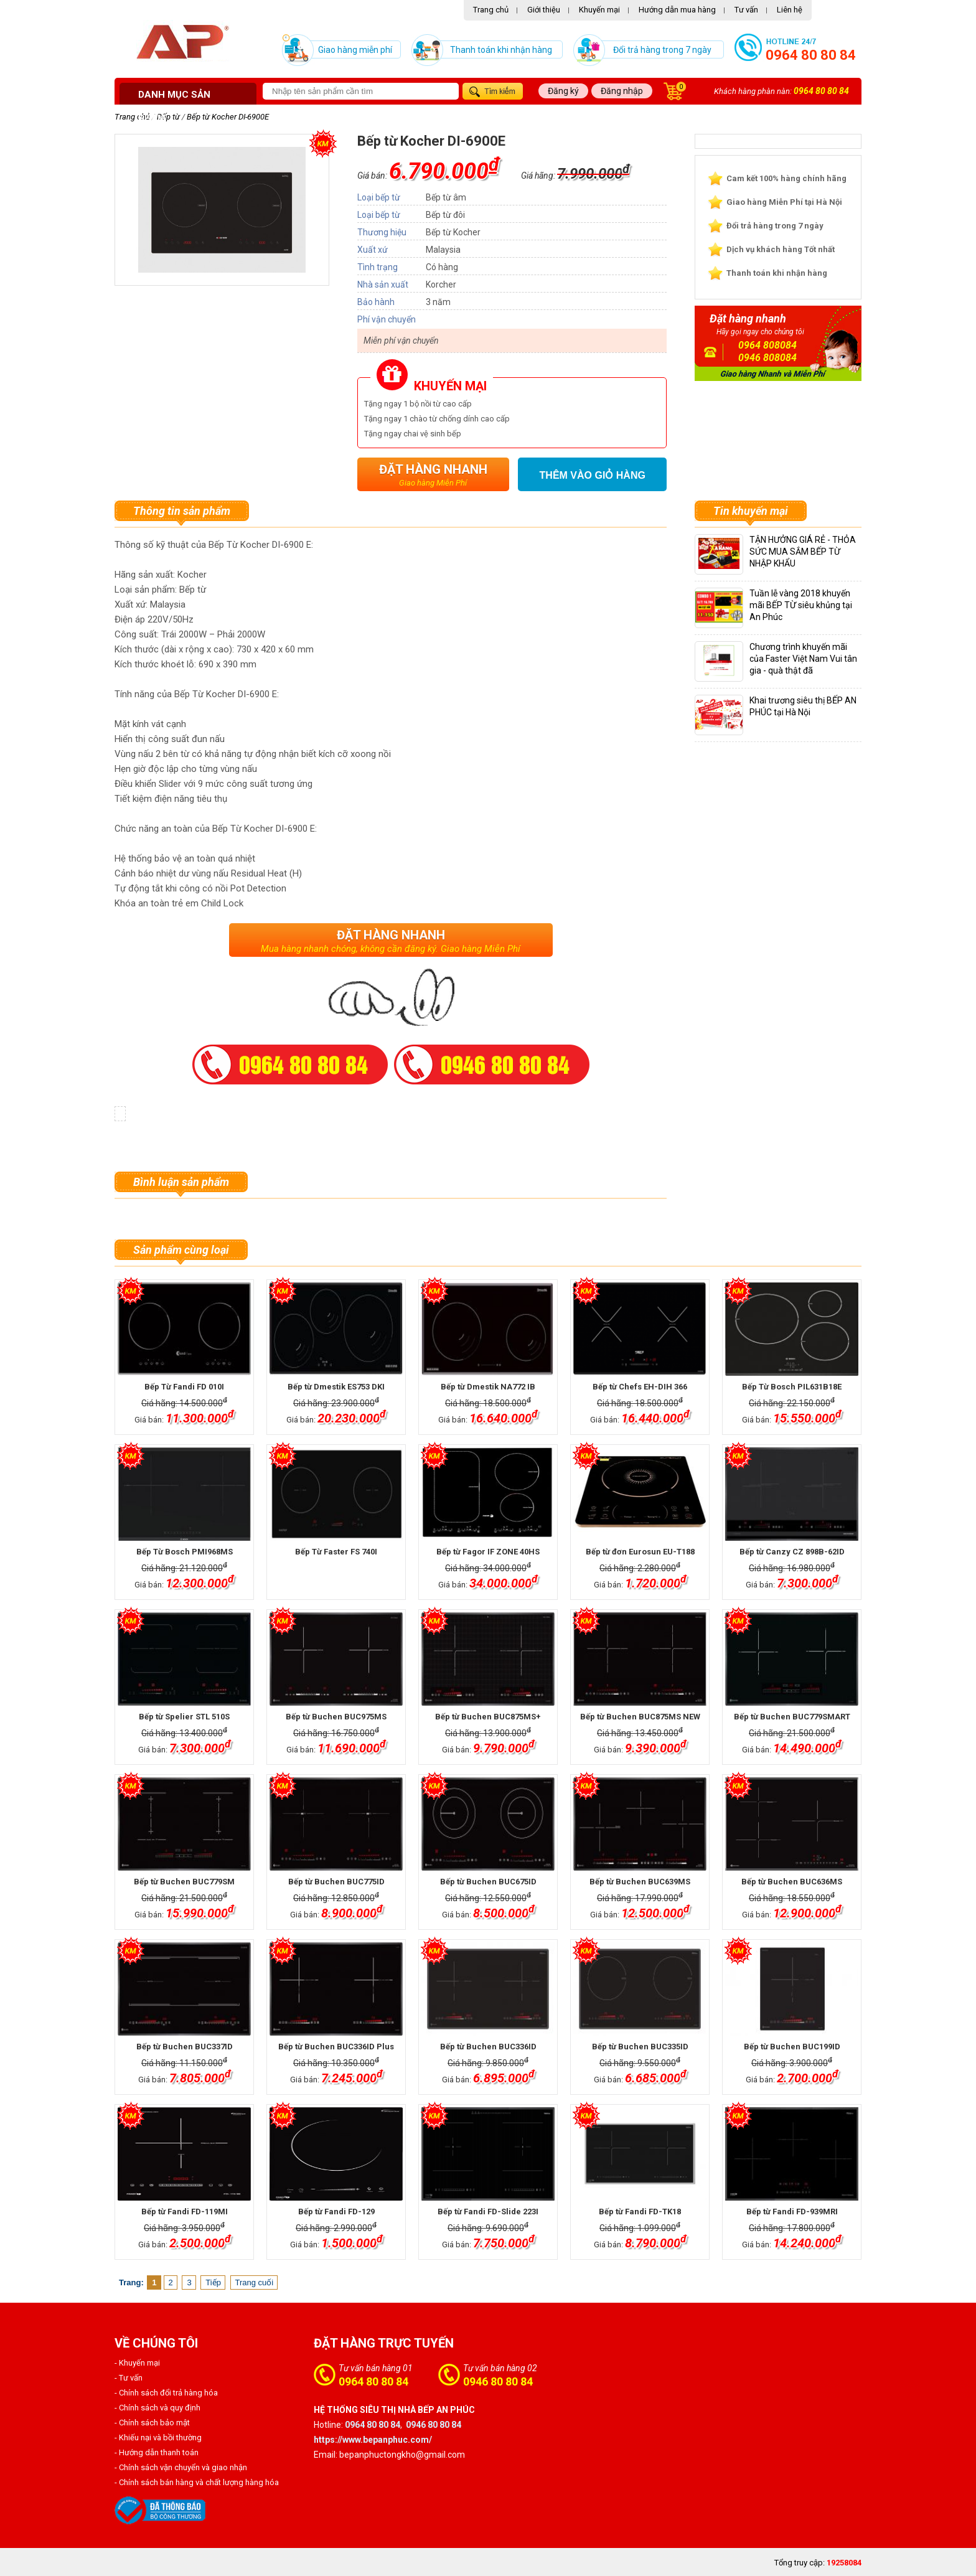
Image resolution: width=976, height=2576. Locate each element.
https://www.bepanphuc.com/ (373, 2440)
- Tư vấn (129, 2377)
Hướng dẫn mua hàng (677, 9)
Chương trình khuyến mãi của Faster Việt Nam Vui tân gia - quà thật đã (803, 658)
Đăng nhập (622, 91)
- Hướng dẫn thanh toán (157, 2452)
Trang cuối (254, 2282)
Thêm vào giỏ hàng (592, 475)
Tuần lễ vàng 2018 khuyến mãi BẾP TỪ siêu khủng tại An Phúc (800, 605)
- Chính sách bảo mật (152, 2422)
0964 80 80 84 (811, 55)
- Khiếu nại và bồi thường (158, 2437)
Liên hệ (789, 9)
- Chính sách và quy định (157, 2407)
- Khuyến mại (137, 2362)
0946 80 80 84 (498, 2381)
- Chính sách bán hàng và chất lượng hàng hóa (197, 2482)
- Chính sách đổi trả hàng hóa (166, 2392)
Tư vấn (746, 9)
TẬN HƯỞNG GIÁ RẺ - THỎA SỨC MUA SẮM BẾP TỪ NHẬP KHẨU (802, 551)
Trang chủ (491, 9)
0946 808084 (767, 358)
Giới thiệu (543, 9)
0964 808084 (767, 345)
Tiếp (213, 2282)
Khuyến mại (599, 9)
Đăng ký (563, 91)
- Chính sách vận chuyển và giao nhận (181, 2467)
